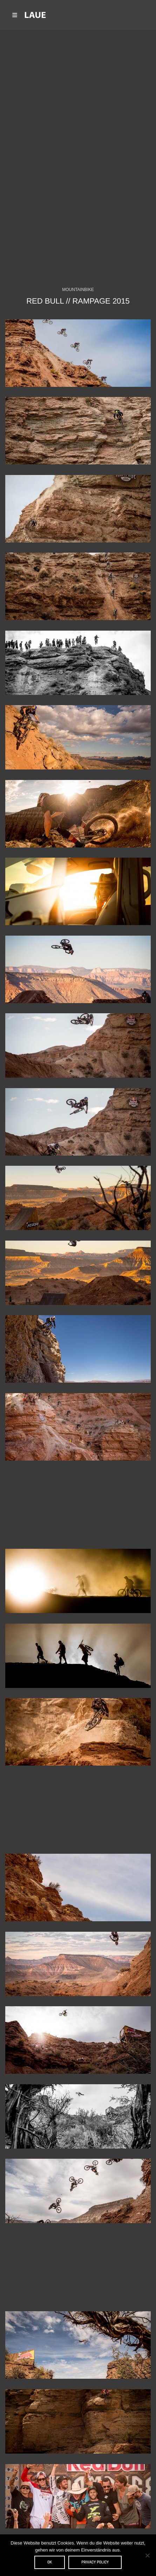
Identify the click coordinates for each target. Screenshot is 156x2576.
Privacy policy (95, 2562)
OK (49, 2562)
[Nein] (147, 2555)
